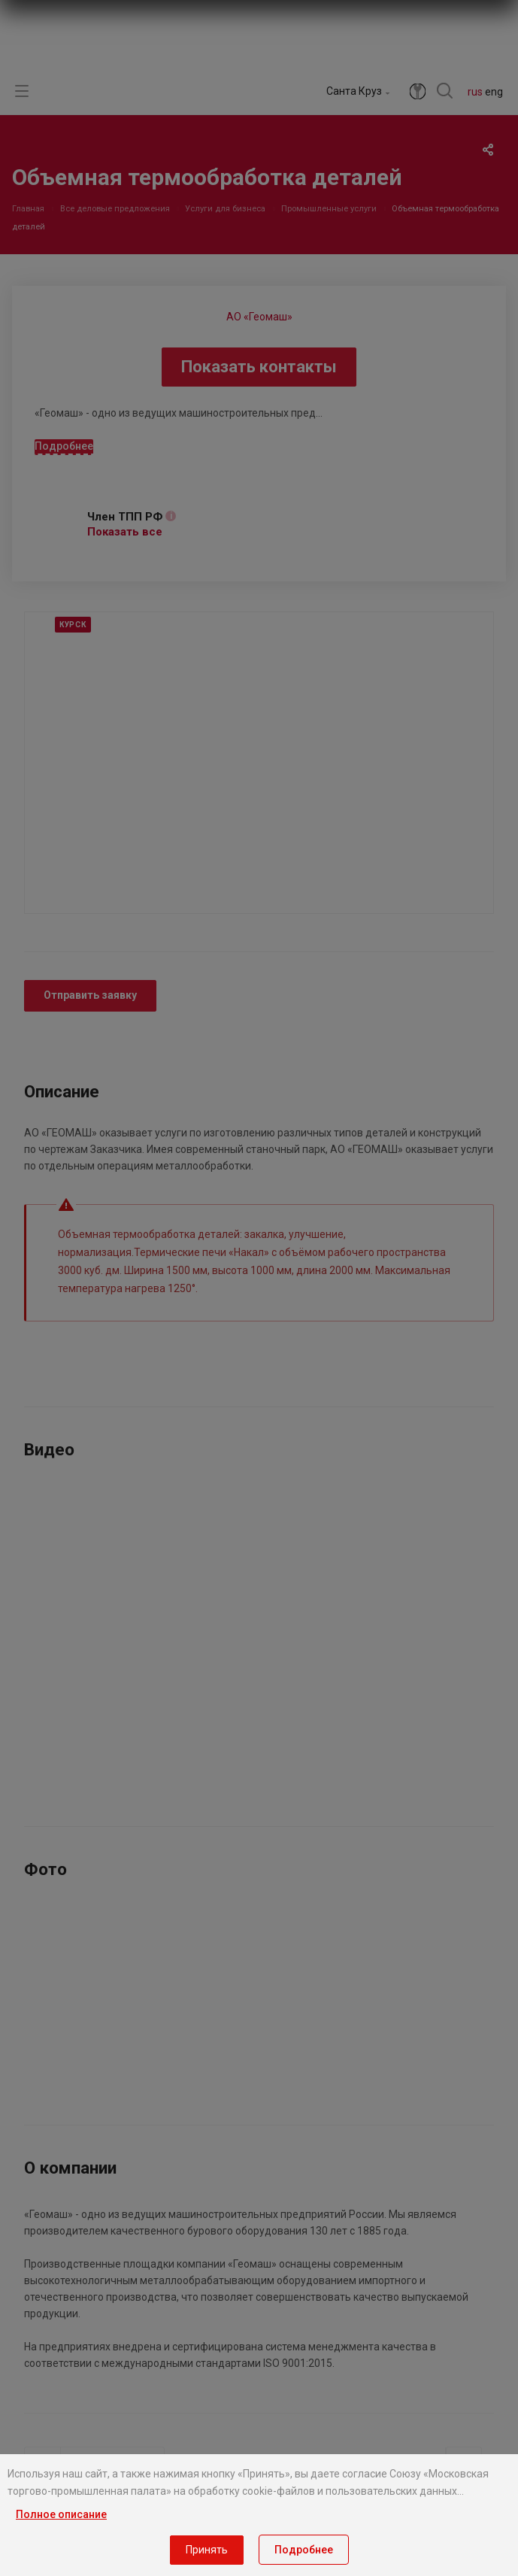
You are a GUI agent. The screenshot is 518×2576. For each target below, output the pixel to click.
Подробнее (303, 2550)
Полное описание (61, 2514)
